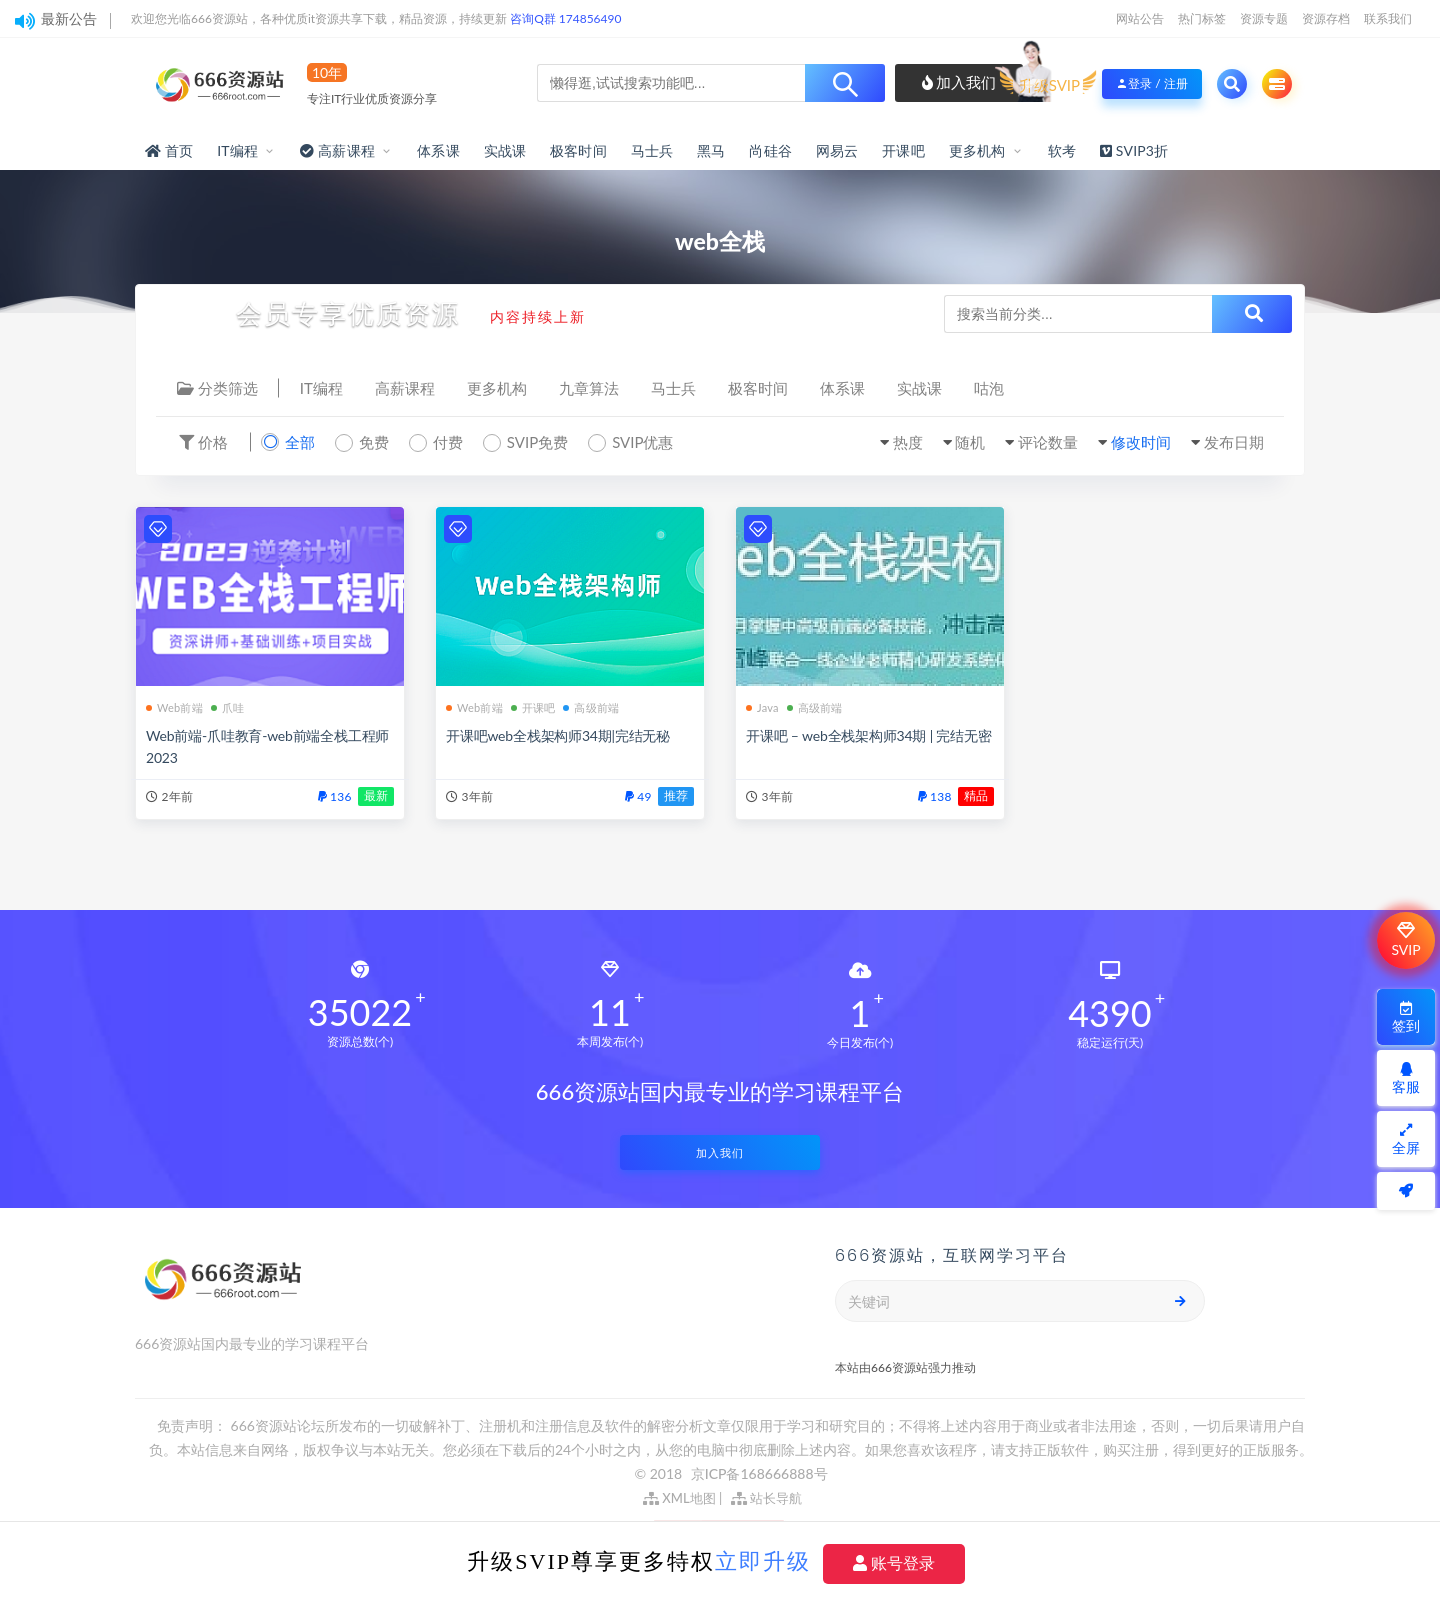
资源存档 (1326, 18)
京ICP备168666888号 (759, 1473)
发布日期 (1234, 442)
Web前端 (174, 707)
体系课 (438, 150)
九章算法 (589, 388)
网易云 (837, 150)
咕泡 (989, 388)
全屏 (1406, 1139)
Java (762, 707)
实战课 (505, 150)
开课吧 (903, 150)
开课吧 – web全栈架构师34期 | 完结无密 (869, 735)
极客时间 (578, 150)
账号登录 (894, 1563)
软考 (1062, 150)
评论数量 (1048, 442)
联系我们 (1388, 18)
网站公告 (1140, 18)
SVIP (1405, 940)
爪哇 (227, 707)
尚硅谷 (770, 150)
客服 (1406, 1078)
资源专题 (1264, 18)
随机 (970, 442)
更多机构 (977, 150)
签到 (1406, 1017)
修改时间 (1141, 442)
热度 (908, 442)
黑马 (711, 150)
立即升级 (763, 1561)
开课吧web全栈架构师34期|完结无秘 (558, 735)
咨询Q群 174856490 (565, 18)
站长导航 (766, 1498)
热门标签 (1202, 18)
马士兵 (652, 150)
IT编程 (237, 150)
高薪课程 (405, 388)
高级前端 (591, 707)
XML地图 (679, 1498)
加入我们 (959, 82)
